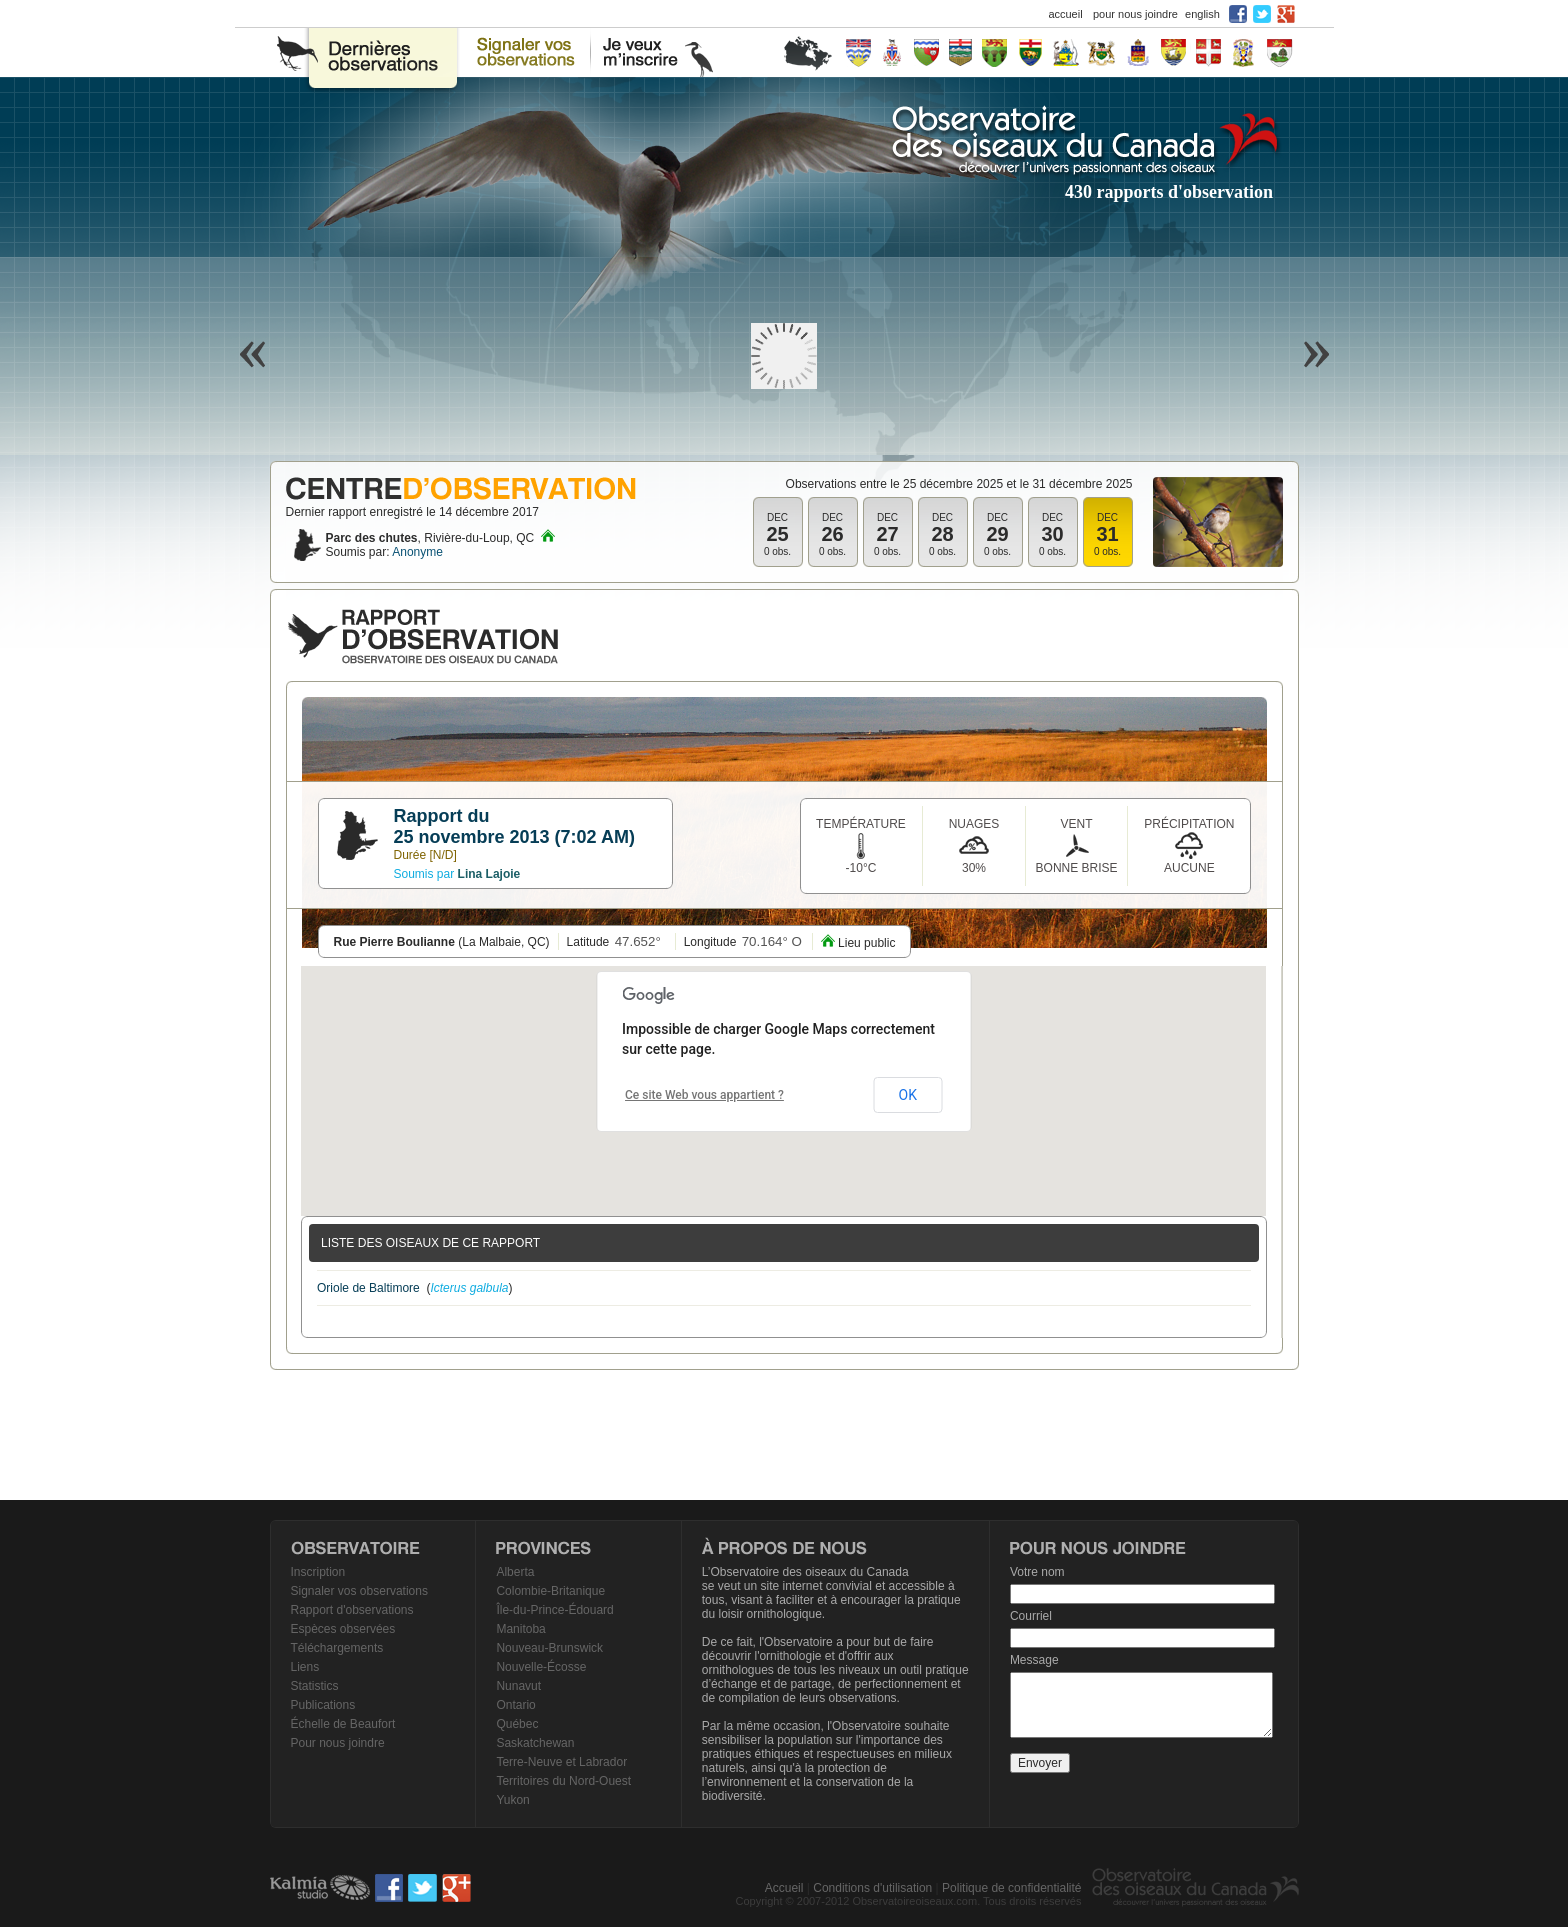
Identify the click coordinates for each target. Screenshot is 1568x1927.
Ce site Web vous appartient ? (704, 1095)
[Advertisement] (784, 1435)
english (1202, 14)
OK (908, 1095)
